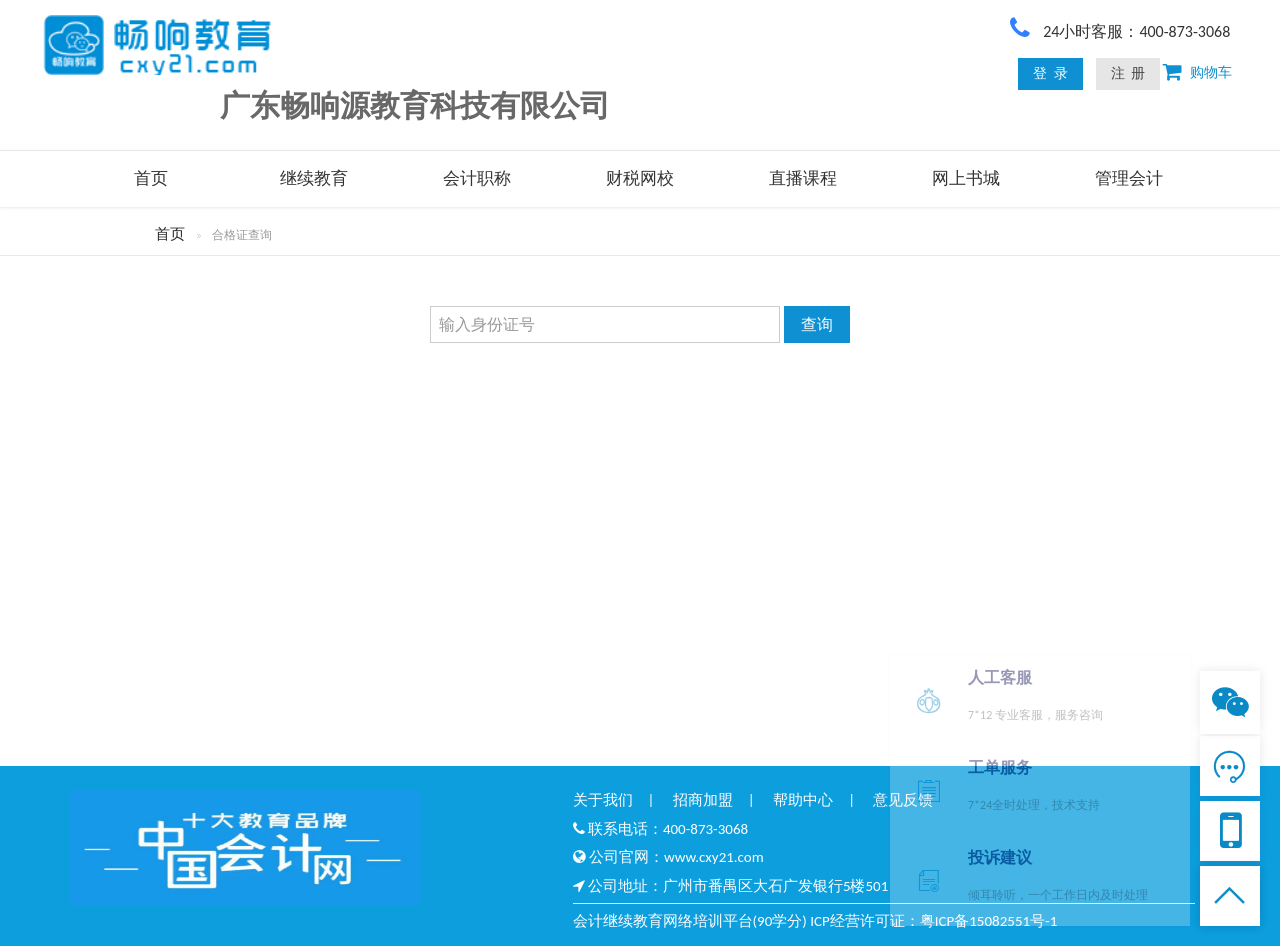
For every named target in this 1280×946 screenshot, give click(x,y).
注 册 (1128, 73)
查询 (817, 324)
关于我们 (603, 800)
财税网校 (640, 178)
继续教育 (314, 178)
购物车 (1207, 72)
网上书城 (966, 178)
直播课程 (803, 178)
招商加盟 (703, 800)
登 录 (1050, 73)
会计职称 (477, 178)
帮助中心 (803, 800)
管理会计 (1129, 178)
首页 (151, 178)
